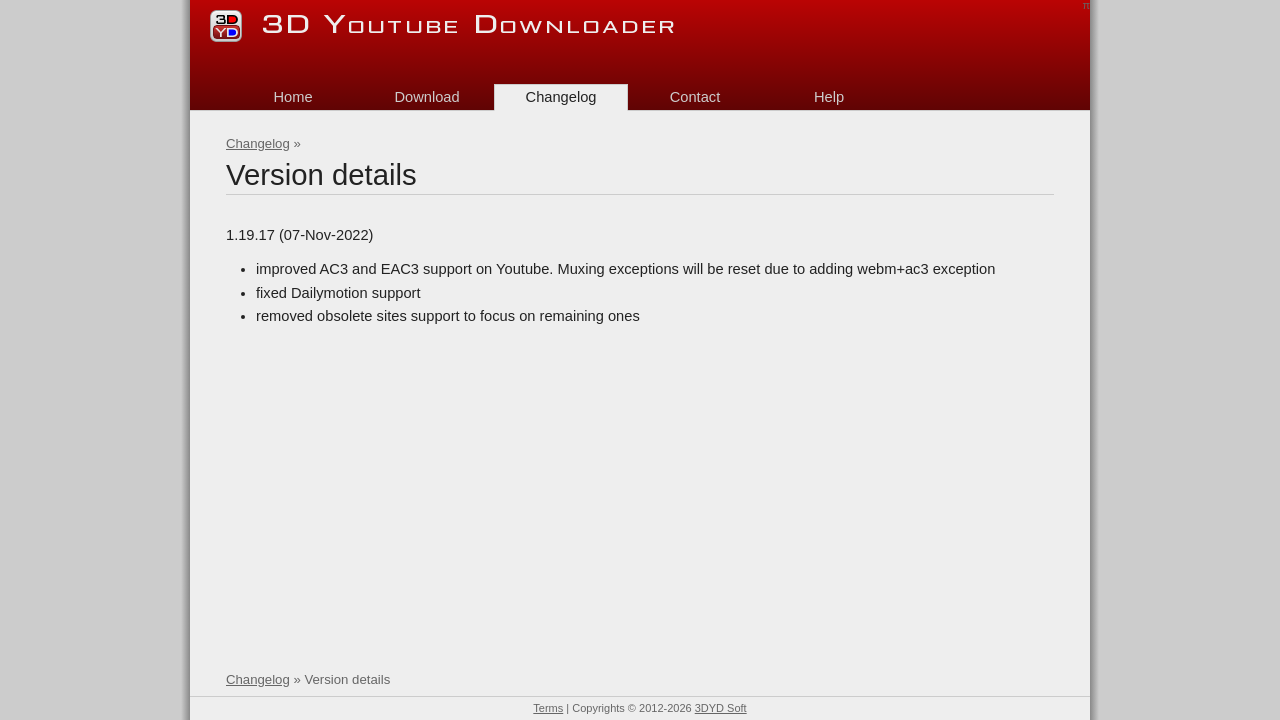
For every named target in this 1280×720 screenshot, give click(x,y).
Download (426, 97)
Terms (548, 708)
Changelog (258, 143)
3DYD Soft (721, 708)
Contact (695, 97)
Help (829, 97)
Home (292, 97)
